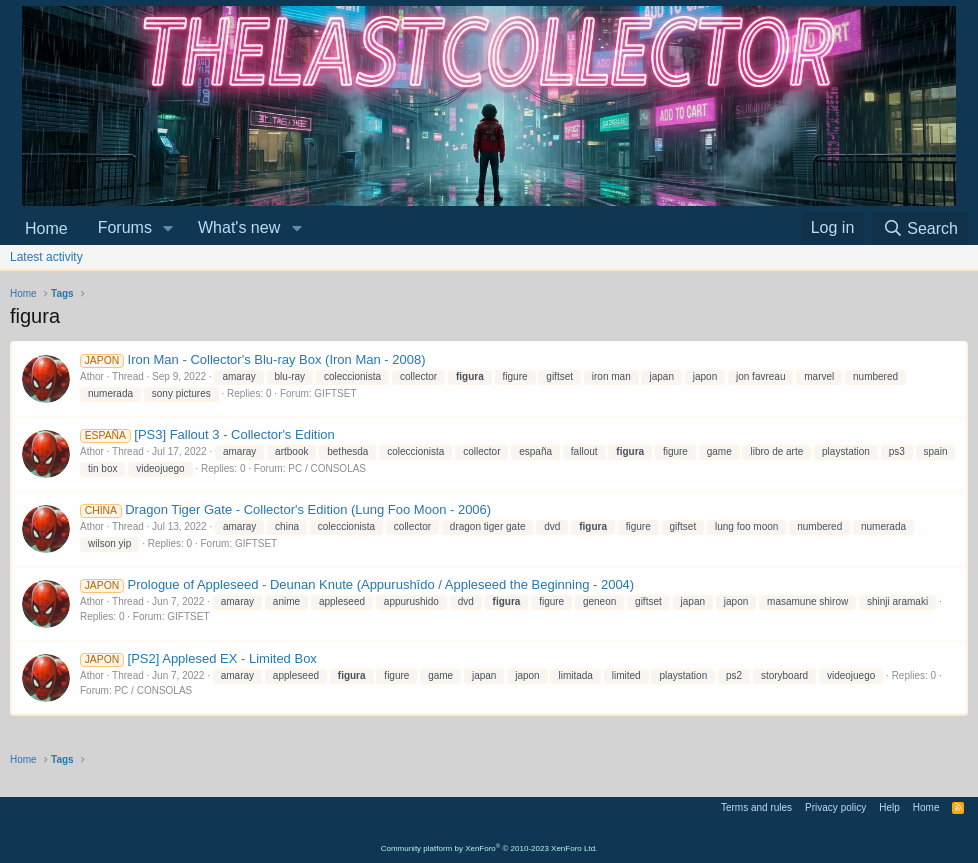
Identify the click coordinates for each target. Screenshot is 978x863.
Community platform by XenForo (489, 848)
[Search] (920, 228)
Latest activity (46, 257)
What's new (239, 227)
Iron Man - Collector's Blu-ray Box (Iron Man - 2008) (253, 359)
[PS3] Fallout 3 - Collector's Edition (207, 434)
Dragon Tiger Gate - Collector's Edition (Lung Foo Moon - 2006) (285, 509)
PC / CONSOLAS (327, 468)
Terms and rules (756, 807)
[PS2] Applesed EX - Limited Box (198, 658)
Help (889, 807)
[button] (168, 228)
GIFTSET (335, 393)
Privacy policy (835, 807)
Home (46, 228)
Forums (125, 227)
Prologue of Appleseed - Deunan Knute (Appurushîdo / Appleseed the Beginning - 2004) (357, 584)
